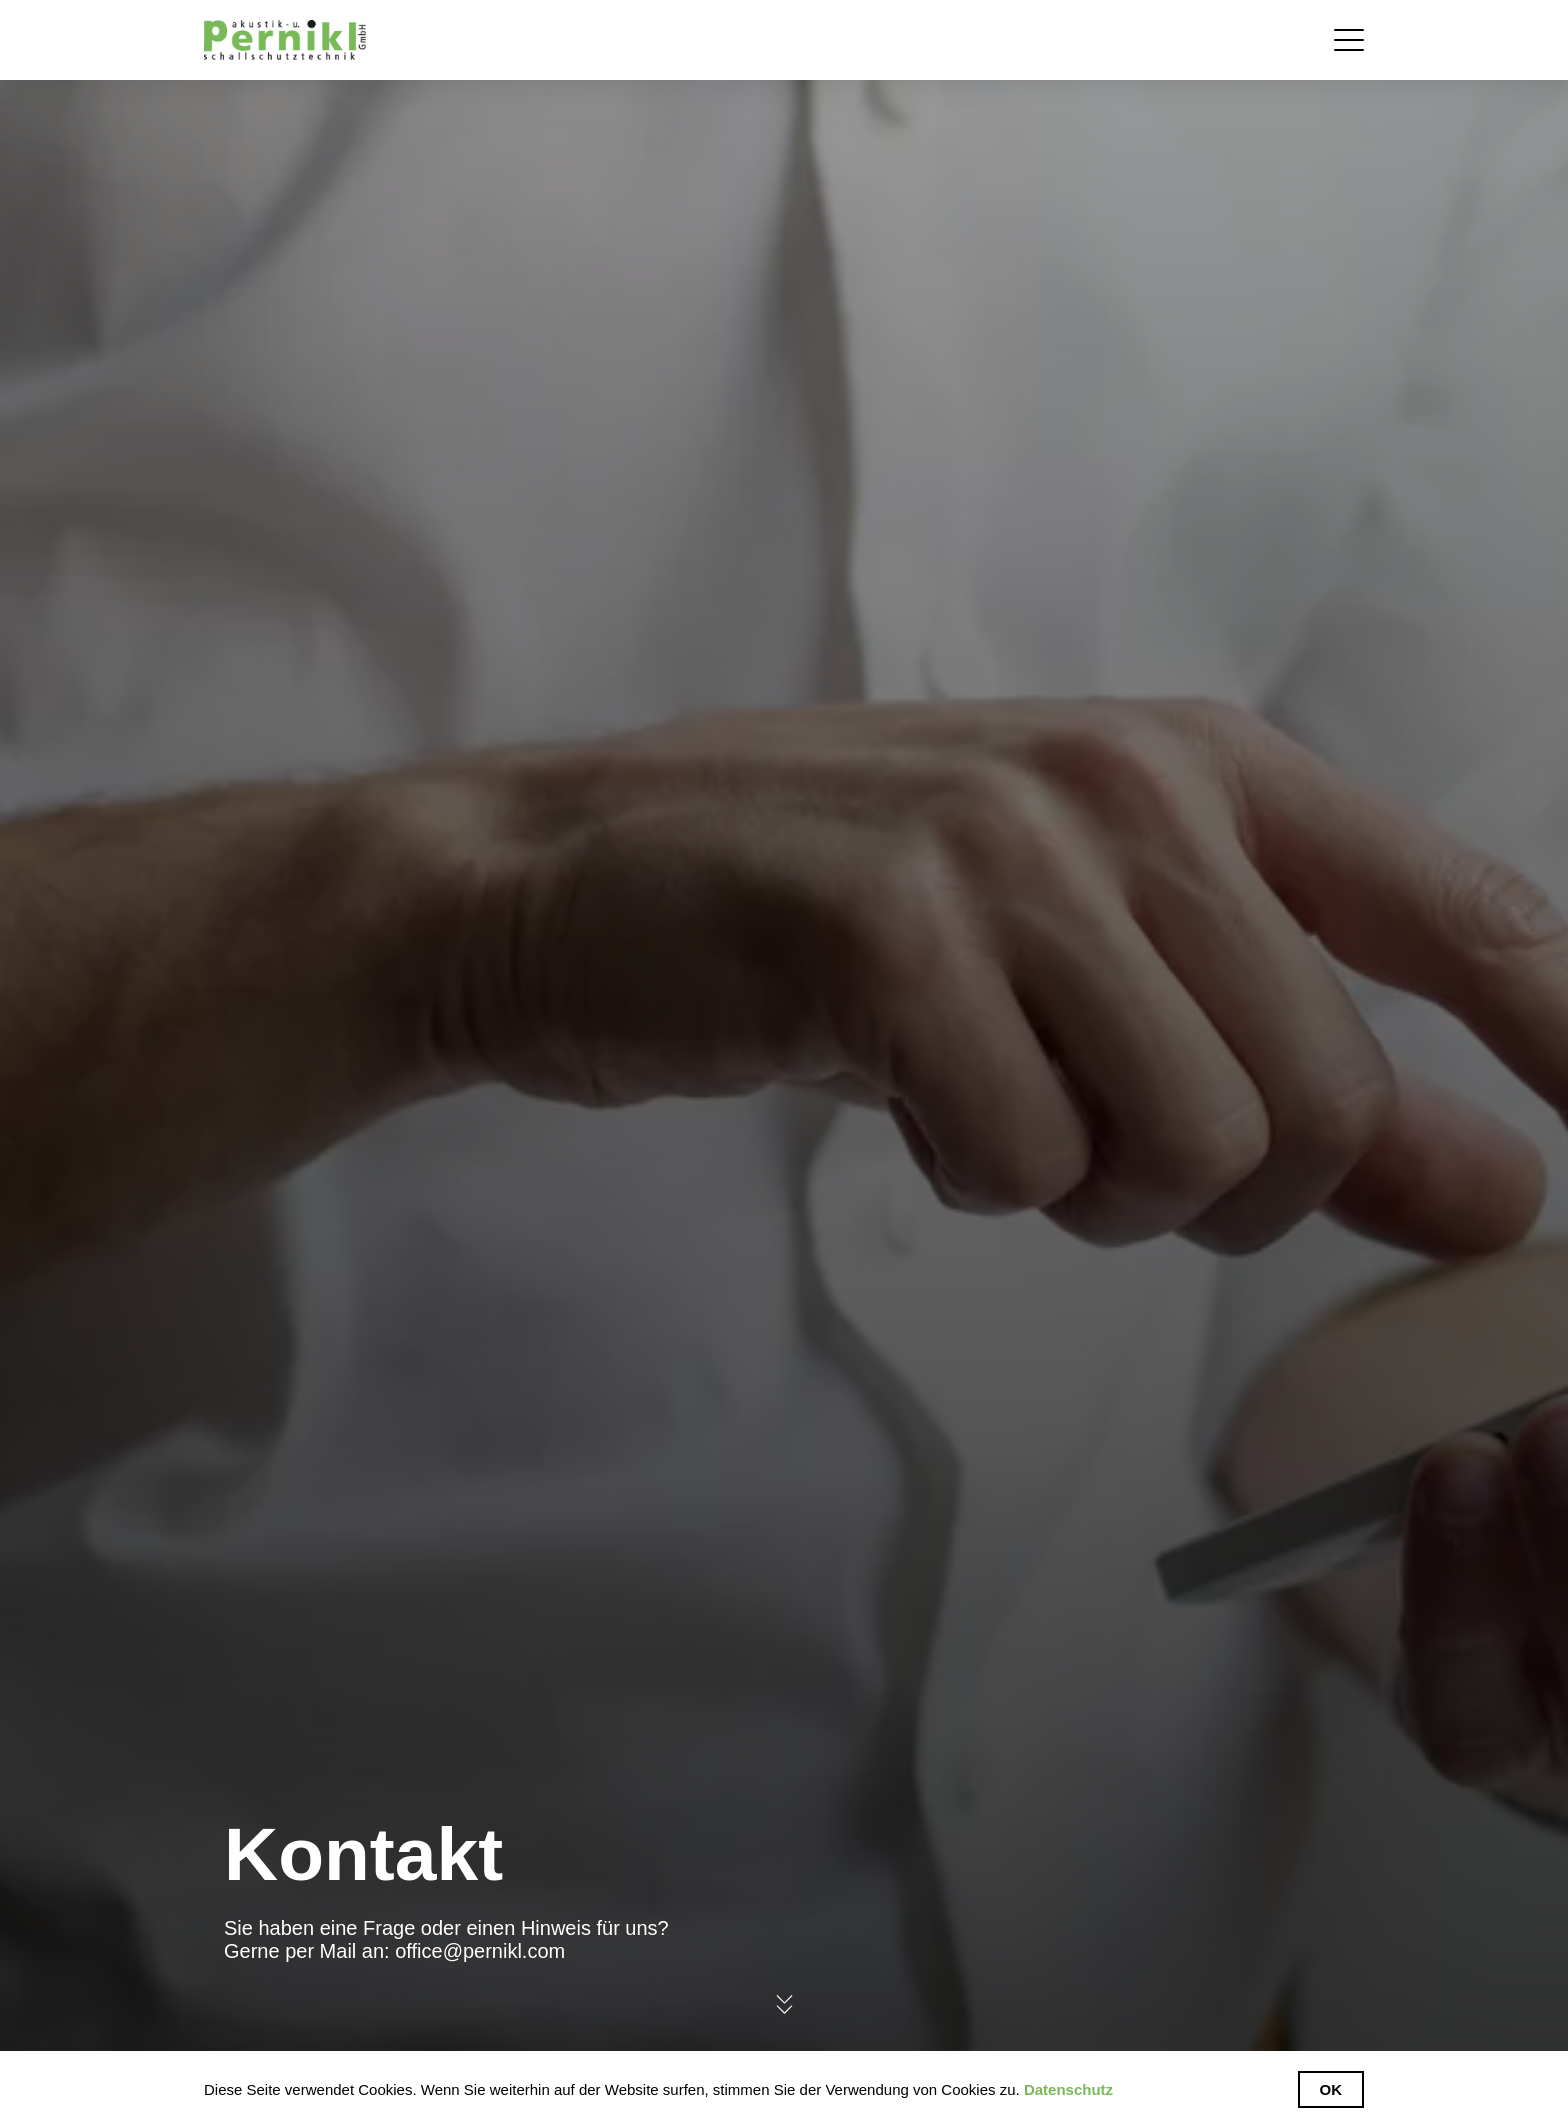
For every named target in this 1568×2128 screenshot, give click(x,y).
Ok (1331, 2089)
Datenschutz (1068, 2089)
